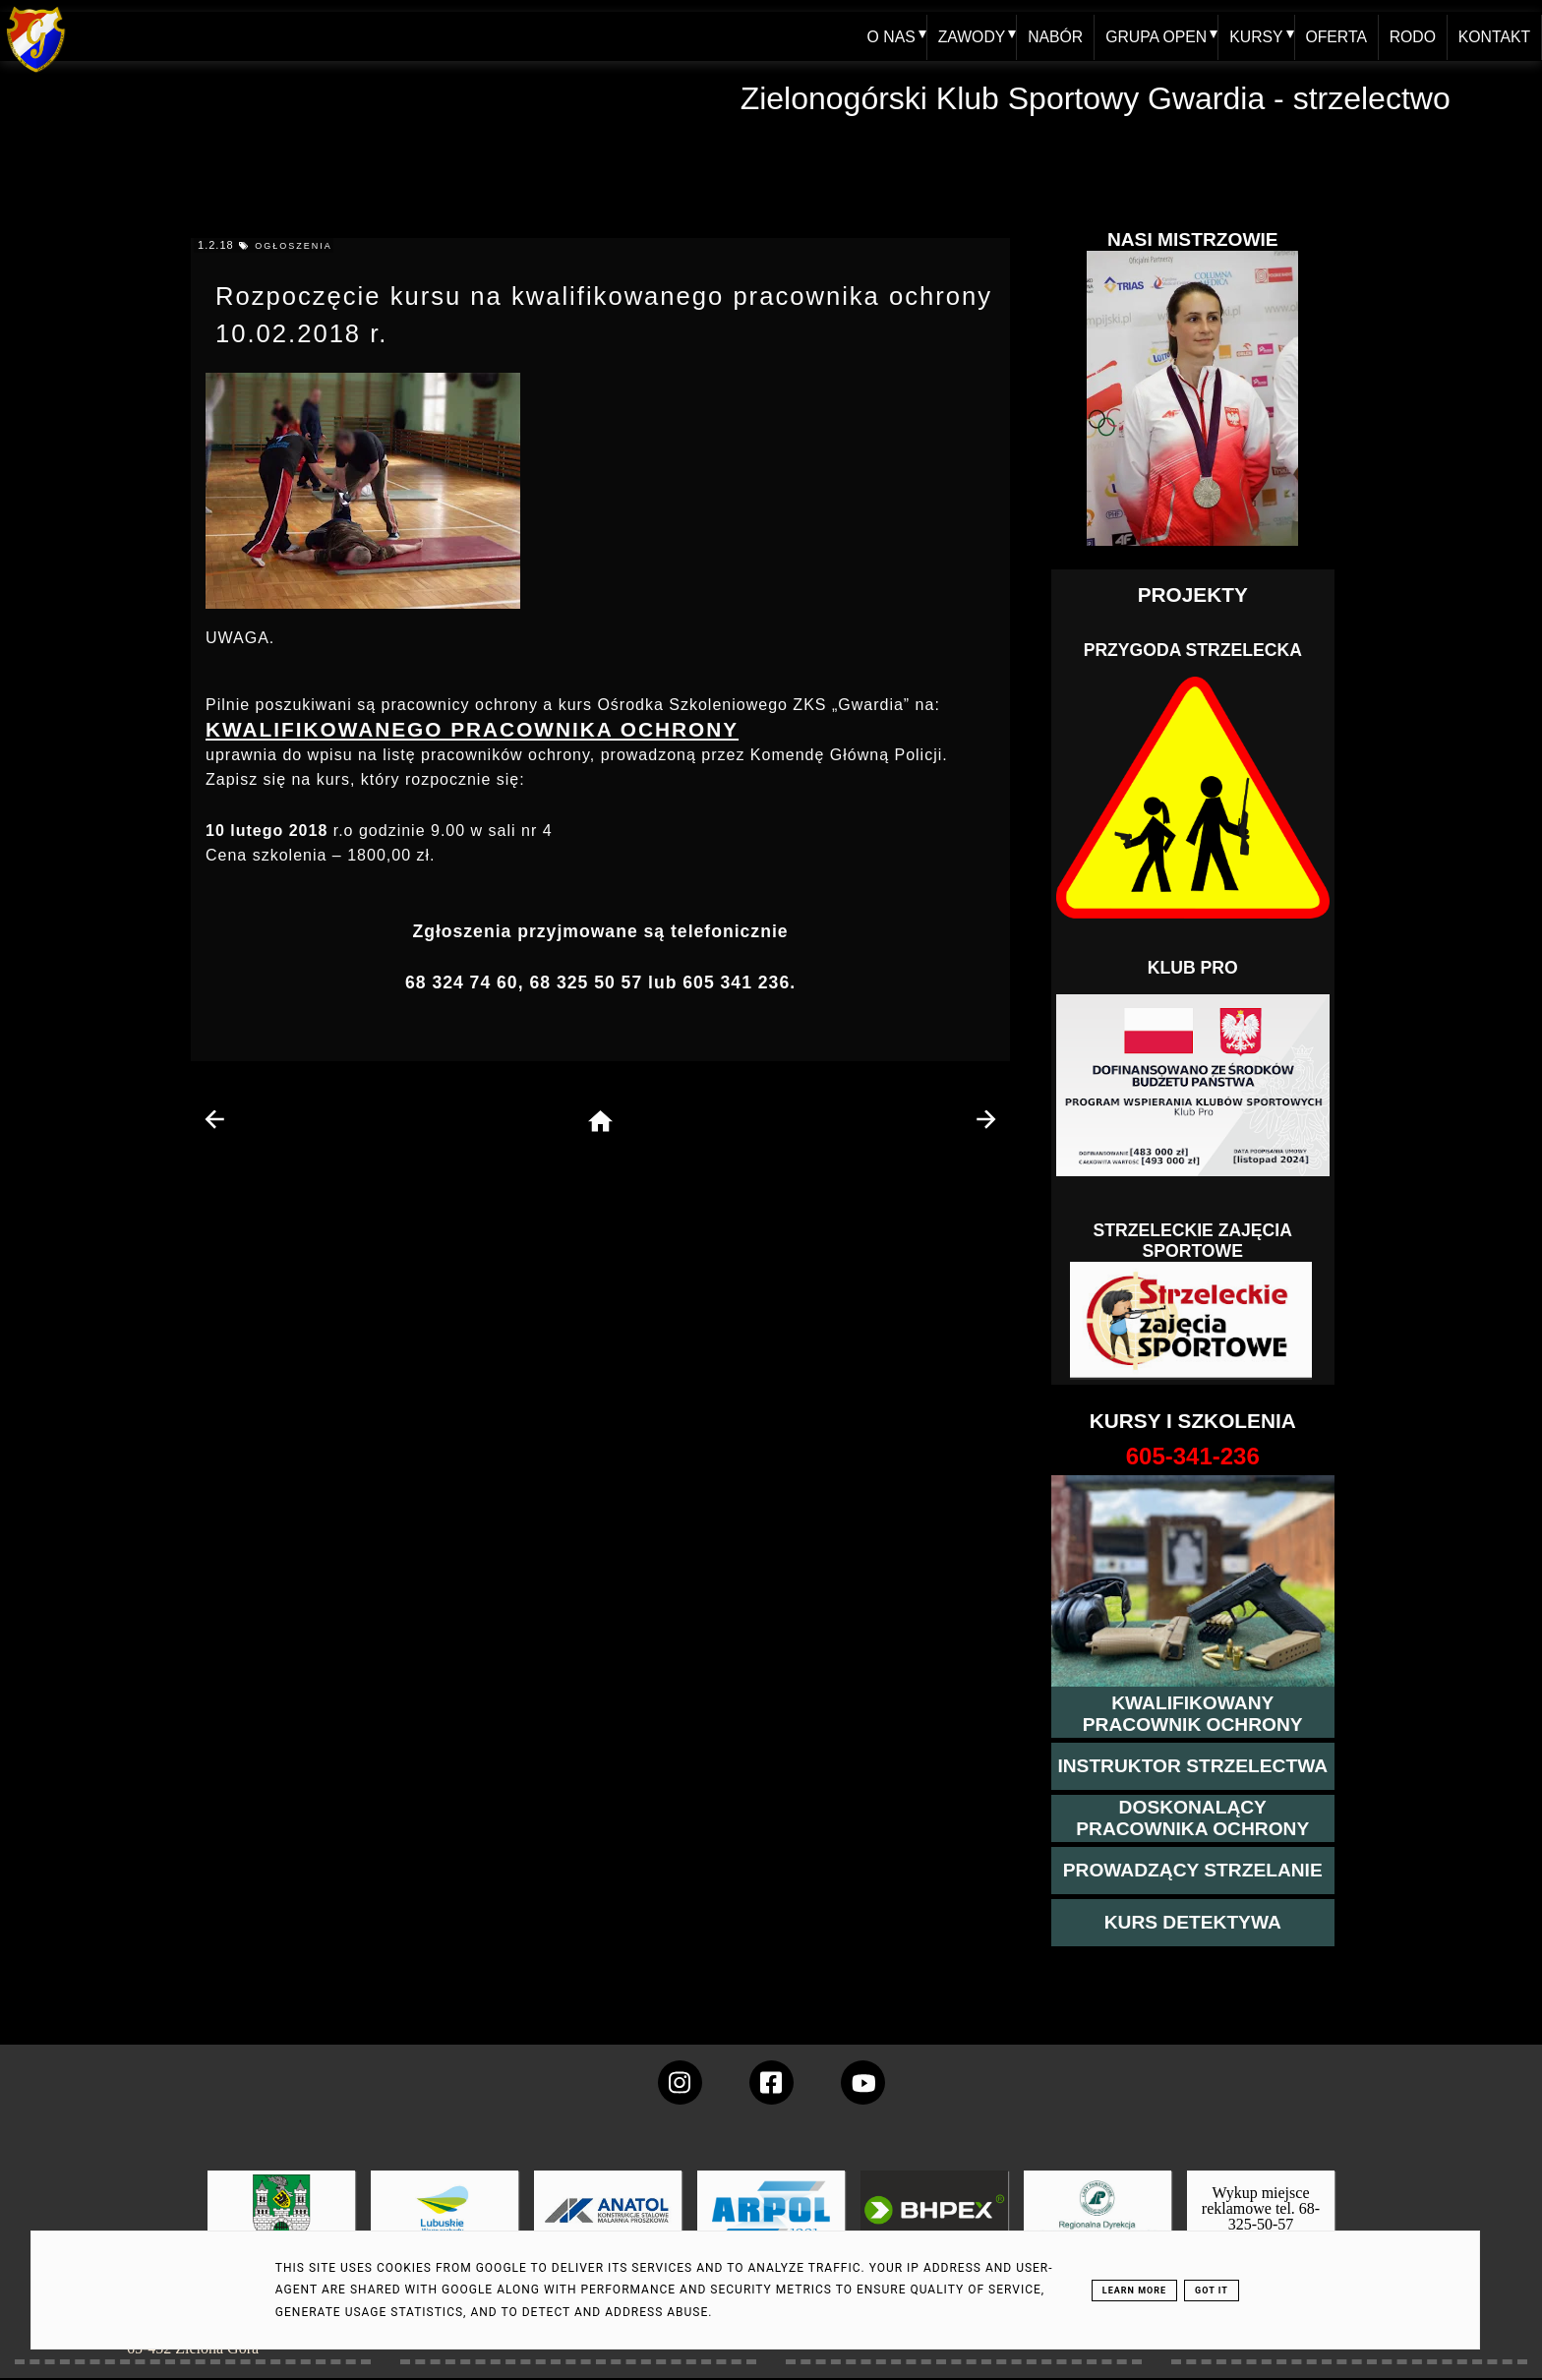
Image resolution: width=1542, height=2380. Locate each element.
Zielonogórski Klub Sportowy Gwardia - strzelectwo (1096, 98)
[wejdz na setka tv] (863, 2082)
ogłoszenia (293, 246)
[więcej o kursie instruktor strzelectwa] (1192, 1766)
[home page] (600, 1122)
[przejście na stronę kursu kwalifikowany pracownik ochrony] (1192, 1714)
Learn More (1134, 2290)
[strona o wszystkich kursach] (1192, 1456)
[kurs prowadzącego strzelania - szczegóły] (1193, 1870)
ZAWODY (964, 36)
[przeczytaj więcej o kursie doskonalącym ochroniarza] (1192, 1818)
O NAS (883, 36)
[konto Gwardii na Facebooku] (771, 2082)
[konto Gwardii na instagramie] (680, 2082)
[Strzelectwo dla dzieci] (1193, 1321)
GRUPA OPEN (1151, 36)
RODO (1411, 36)
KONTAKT (1493, 36)
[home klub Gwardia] (36, 73)
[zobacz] (1094, 2224)
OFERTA (1333, 36)
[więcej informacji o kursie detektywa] (1192, 1923)
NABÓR (1050, 36)
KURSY (1252, 36)
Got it (1211, 2290)
